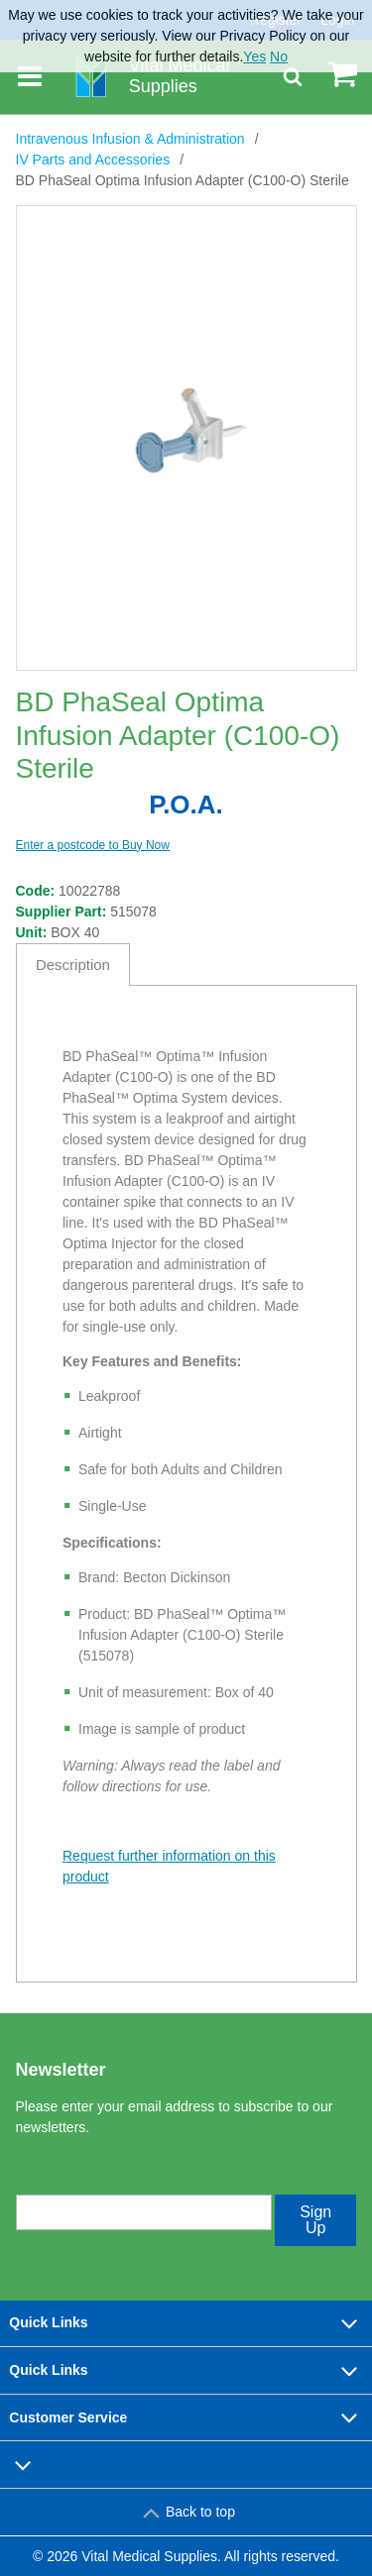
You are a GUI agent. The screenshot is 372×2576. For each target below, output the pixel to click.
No (279, 56)
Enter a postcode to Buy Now (93, 845)
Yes (254, 56)
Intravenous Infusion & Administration (130, 139)
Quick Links (185, 2323)
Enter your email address (99, 2177)
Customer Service (185, 2417)
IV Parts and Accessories (93, 159)
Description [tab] (73, 964)
